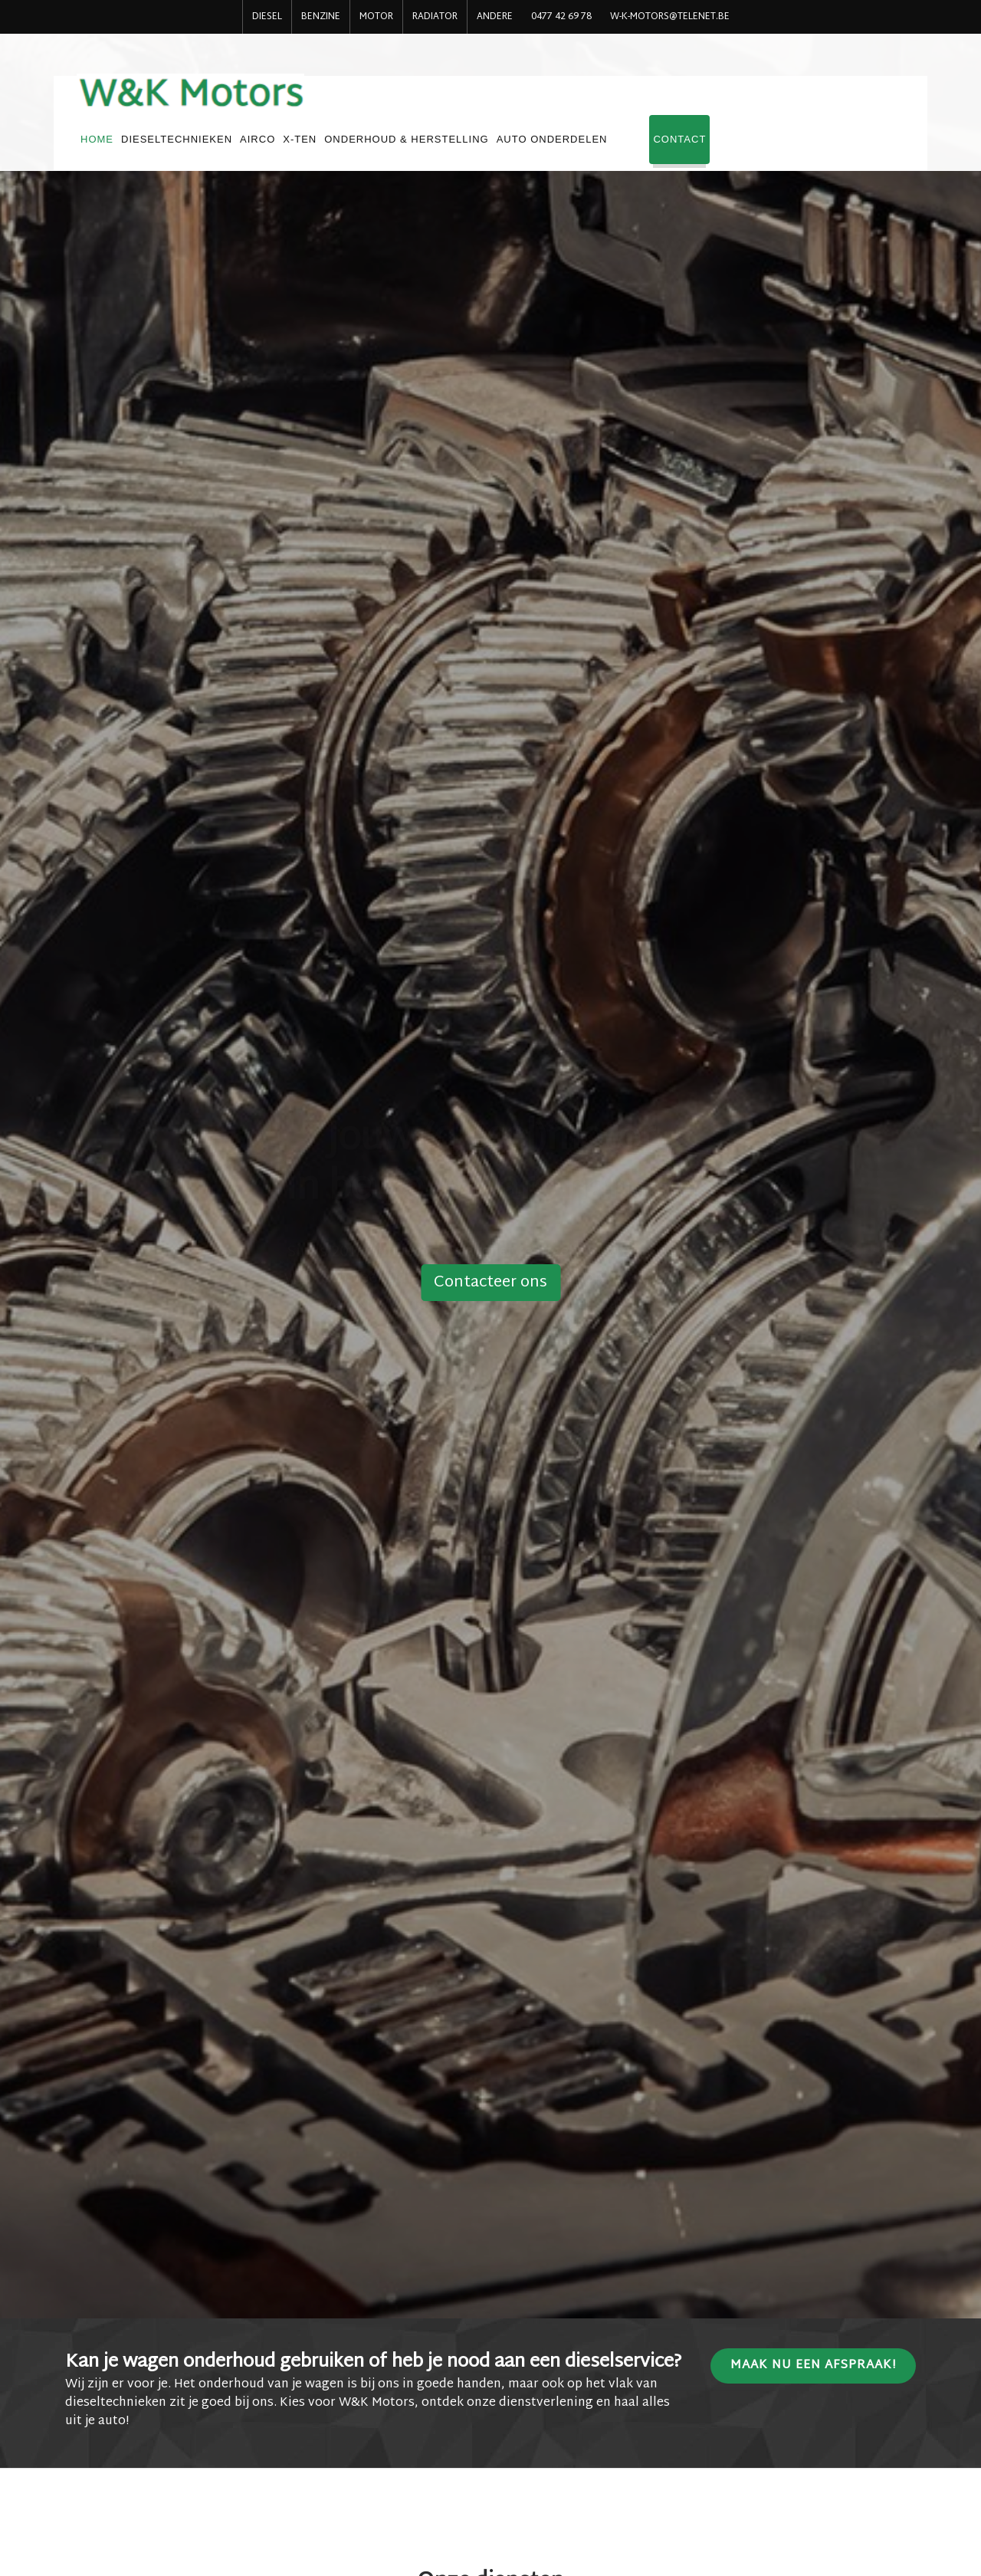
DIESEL (267, 16)
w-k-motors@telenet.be (670, 16)
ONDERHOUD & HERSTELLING (601, 106)
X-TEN (494, 106)
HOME (291, 106)
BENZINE (320, 16)
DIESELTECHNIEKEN (371, 106)
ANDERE (495, 16)
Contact (874, 106)
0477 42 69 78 (561, 16)
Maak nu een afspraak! (813, 2365)
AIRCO (452, 106)
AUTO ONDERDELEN (746, 106)
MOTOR (376, 16)
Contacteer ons (490, 1282)
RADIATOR (435, 16)
